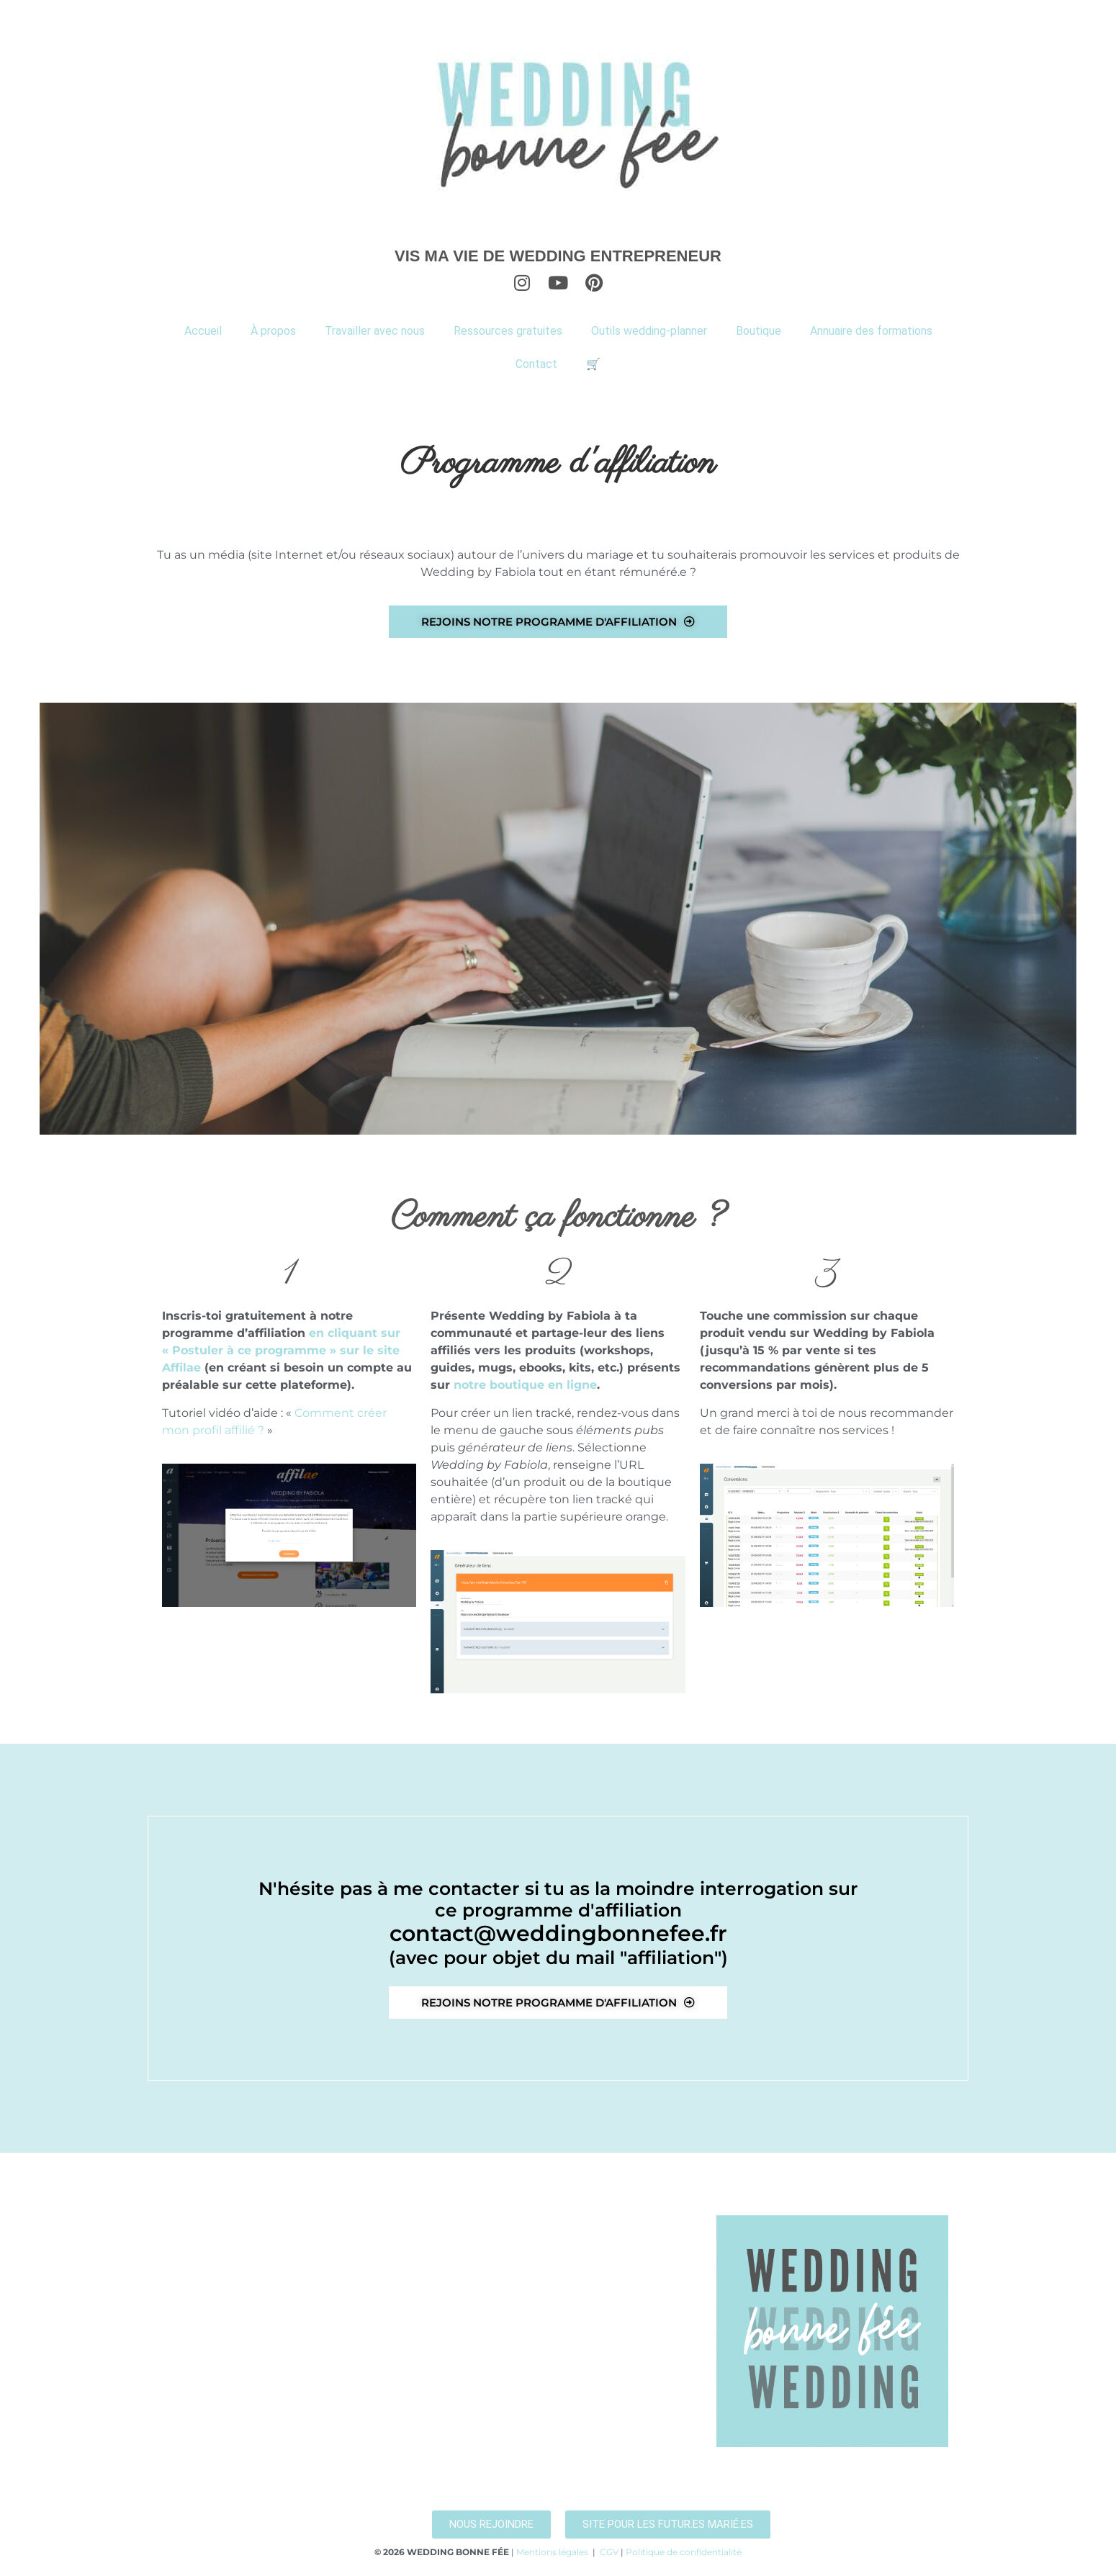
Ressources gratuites (508, 331)
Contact (536, 364)
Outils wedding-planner (649, 331)
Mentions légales (552, 2551)
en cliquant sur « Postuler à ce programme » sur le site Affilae (281, 1350)
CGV (609, 2551)
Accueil (203, 331)
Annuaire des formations (871, 331)
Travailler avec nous (375, 331)
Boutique (758, 331)
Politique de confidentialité (684, 2551)
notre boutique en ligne (525, 1385)
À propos (273, 331)
